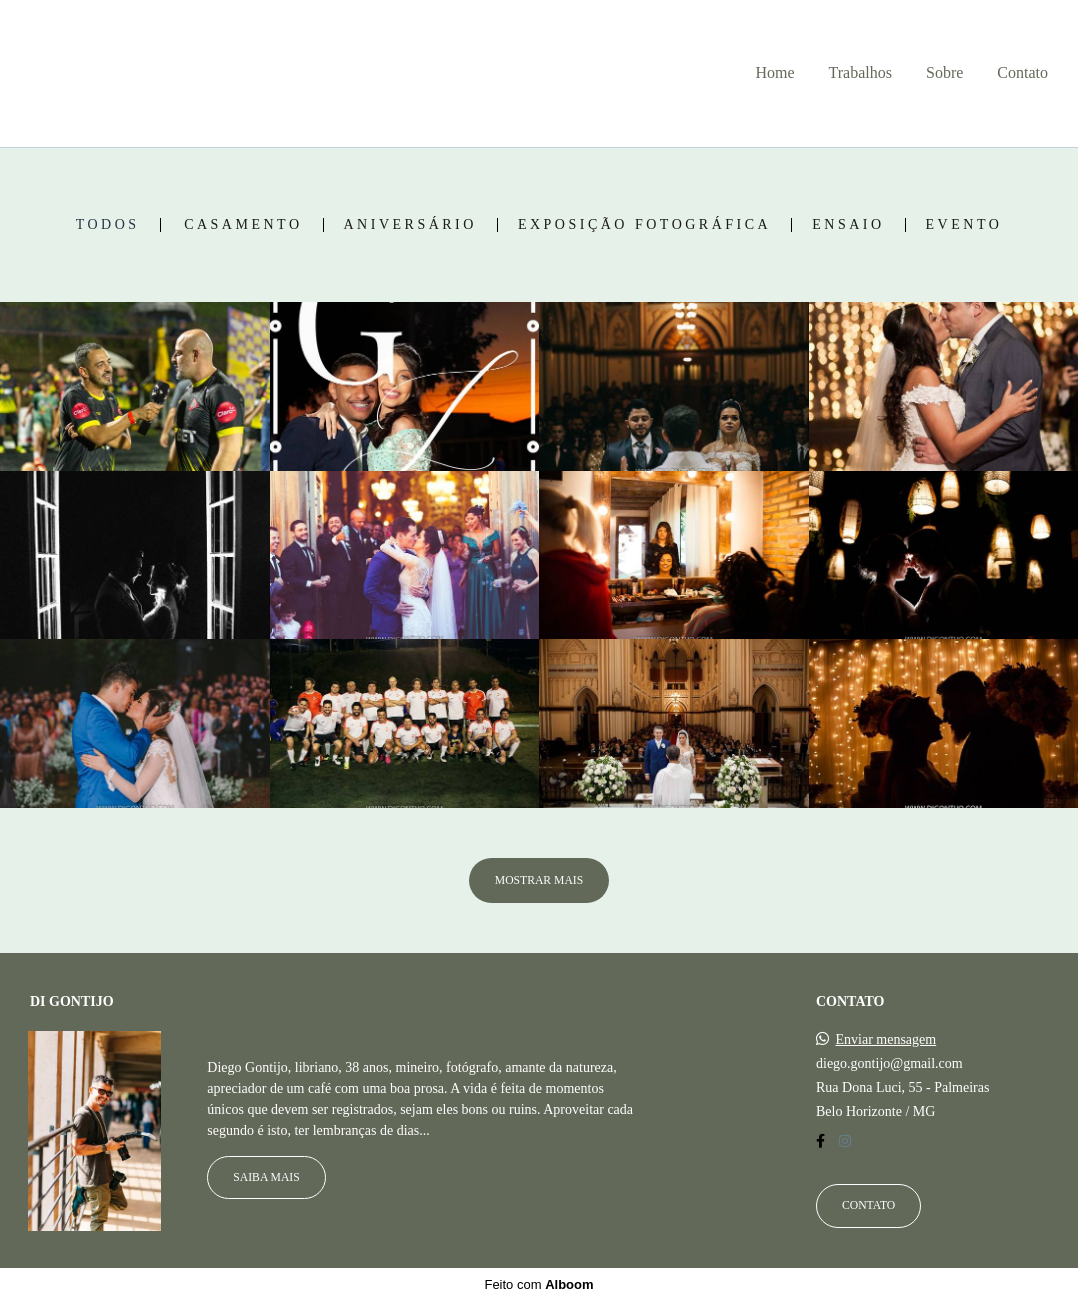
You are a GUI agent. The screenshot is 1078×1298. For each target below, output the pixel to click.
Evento (964, 225)
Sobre (944, 72)
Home (774, 72)
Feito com (538, 1281)
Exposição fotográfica (644, 225)
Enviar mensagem (886, 1037)
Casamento (243, 225)
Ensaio (848, 225)
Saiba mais (266, 1174)
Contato (1022, 72)
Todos (108, 225)
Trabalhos (860, 72)
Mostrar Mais (539, 880)
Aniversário (410, 225)
